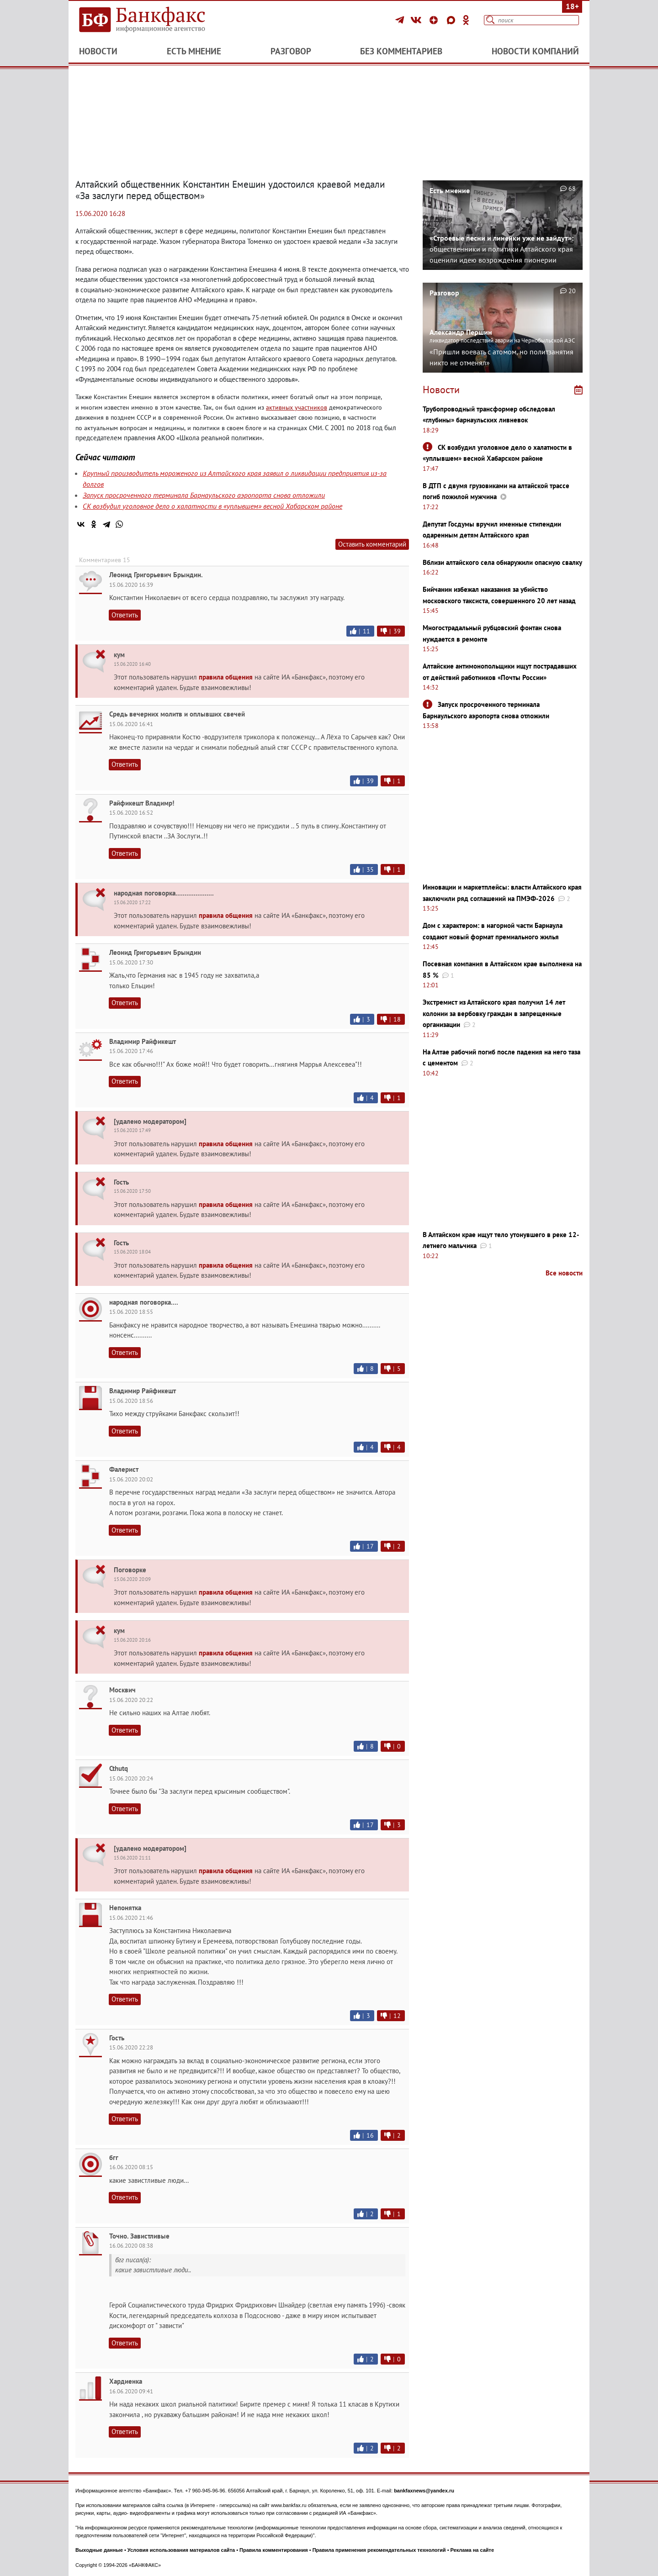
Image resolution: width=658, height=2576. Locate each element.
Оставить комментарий (372, 544)
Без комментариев (401, 51)
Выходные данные (99, 2550)
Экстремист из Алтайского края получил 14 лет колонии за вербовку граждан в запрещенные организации (494, 1013)
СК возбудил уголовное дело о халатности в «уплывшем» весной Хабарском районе (212, 506)
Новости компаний (535, 51)
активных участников (296, 407)
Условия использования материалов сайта (181, 2550)
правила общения (226, 677)
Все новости (564, 1273)
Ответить (124, 615)
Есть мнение (194, 51)
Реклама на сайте (472, 2550)
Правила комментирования (273, 2550)
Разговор (291, 51)
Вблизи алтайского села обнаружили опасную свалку (502, 562)
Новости (98, 51)
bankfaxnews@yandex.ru (424, 2490)
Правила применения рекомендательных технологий (379, 2550)
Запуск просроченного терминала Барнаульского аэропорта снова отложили (204, 495)
